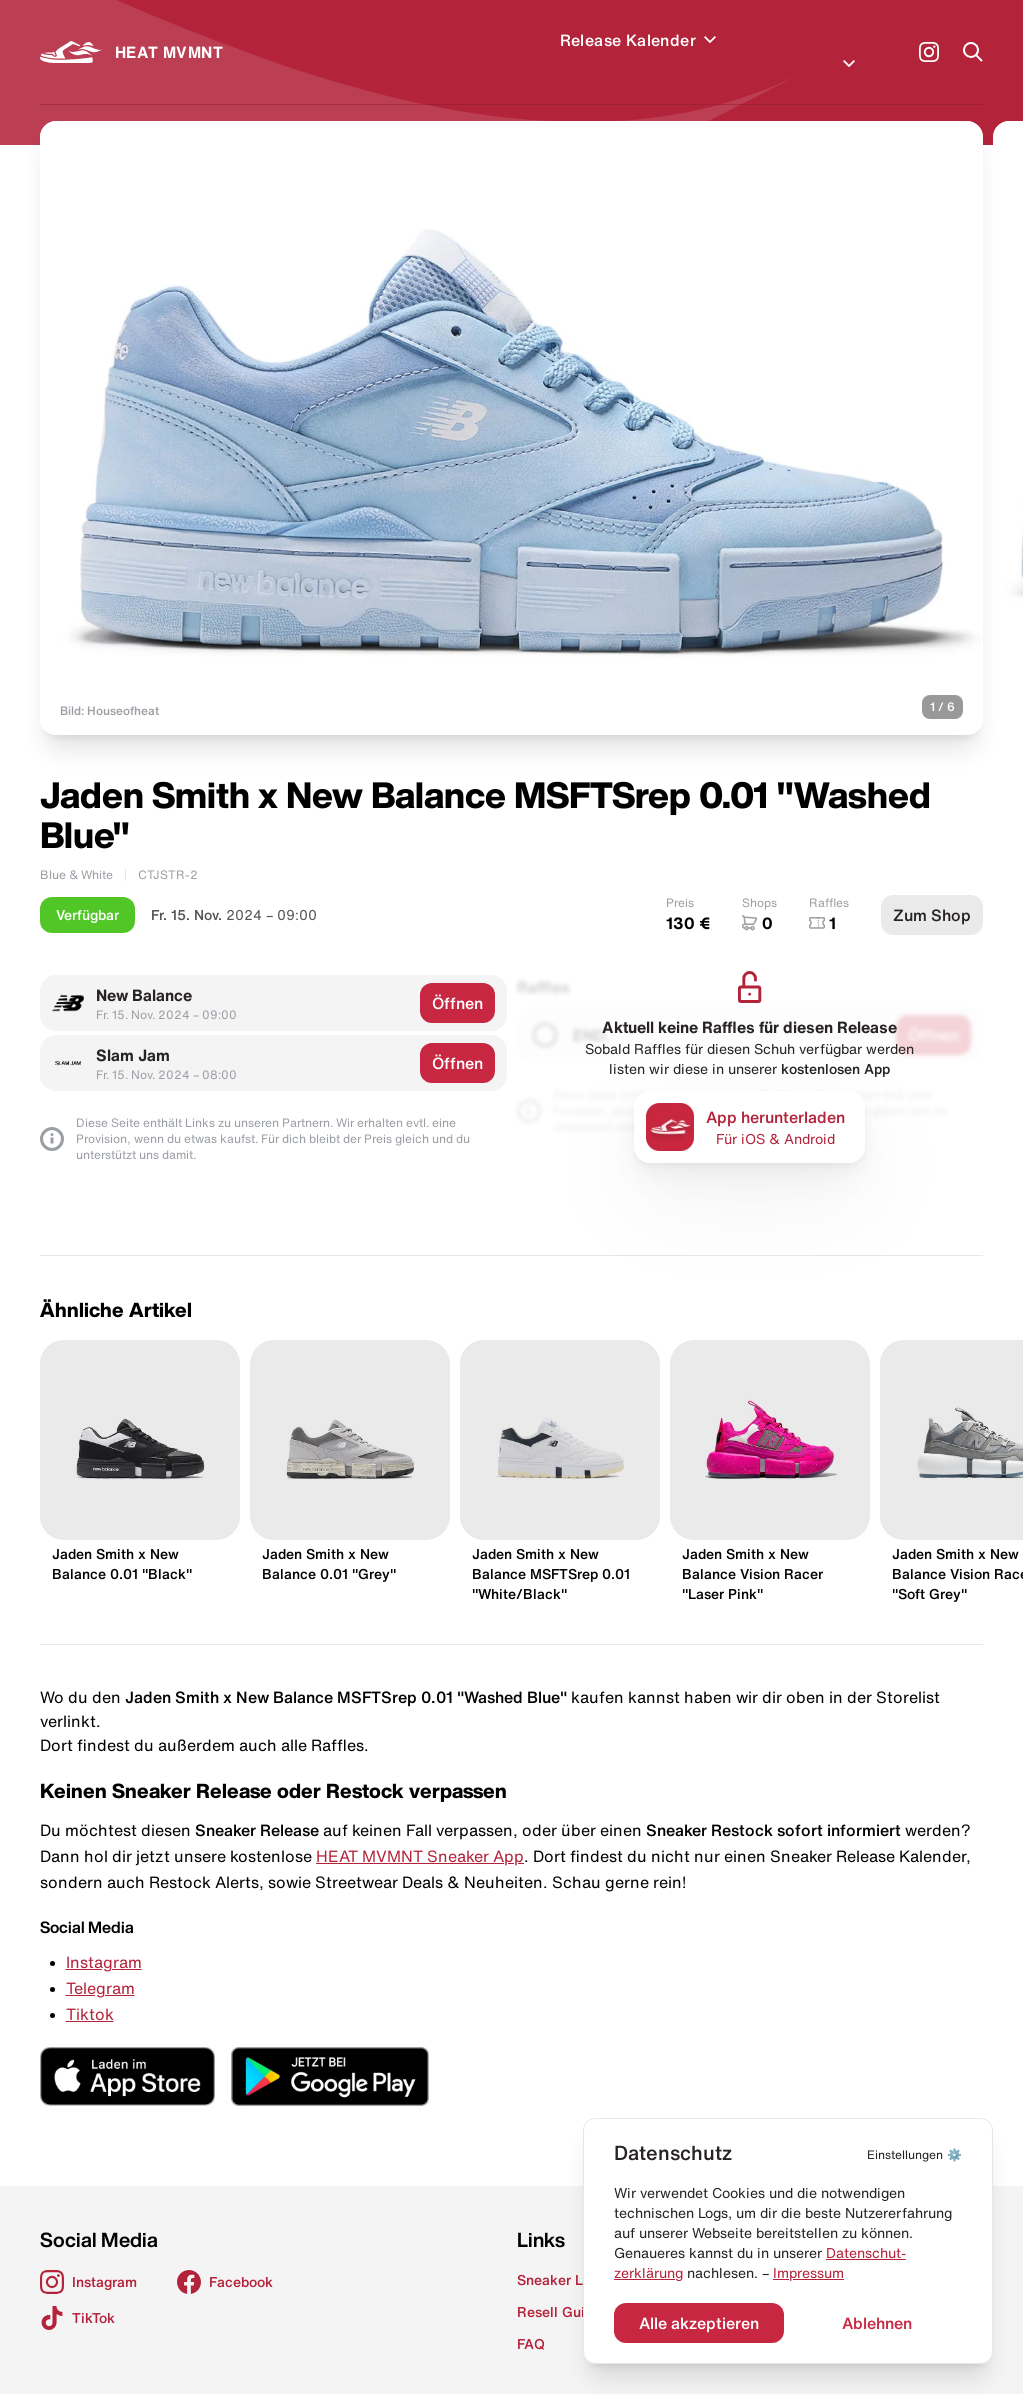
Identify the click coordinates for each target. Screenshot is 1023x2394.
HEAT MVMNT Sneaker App (420, 1832)
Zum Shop (932, 891)
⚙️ (914, 2154)
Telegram (100, 1964)
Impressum (808, 2273)
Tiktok (90, 1990)
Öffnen (457, 979)
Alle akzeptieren (699, 2323)
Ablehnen (877, 2323)
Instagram (104, 1938)
